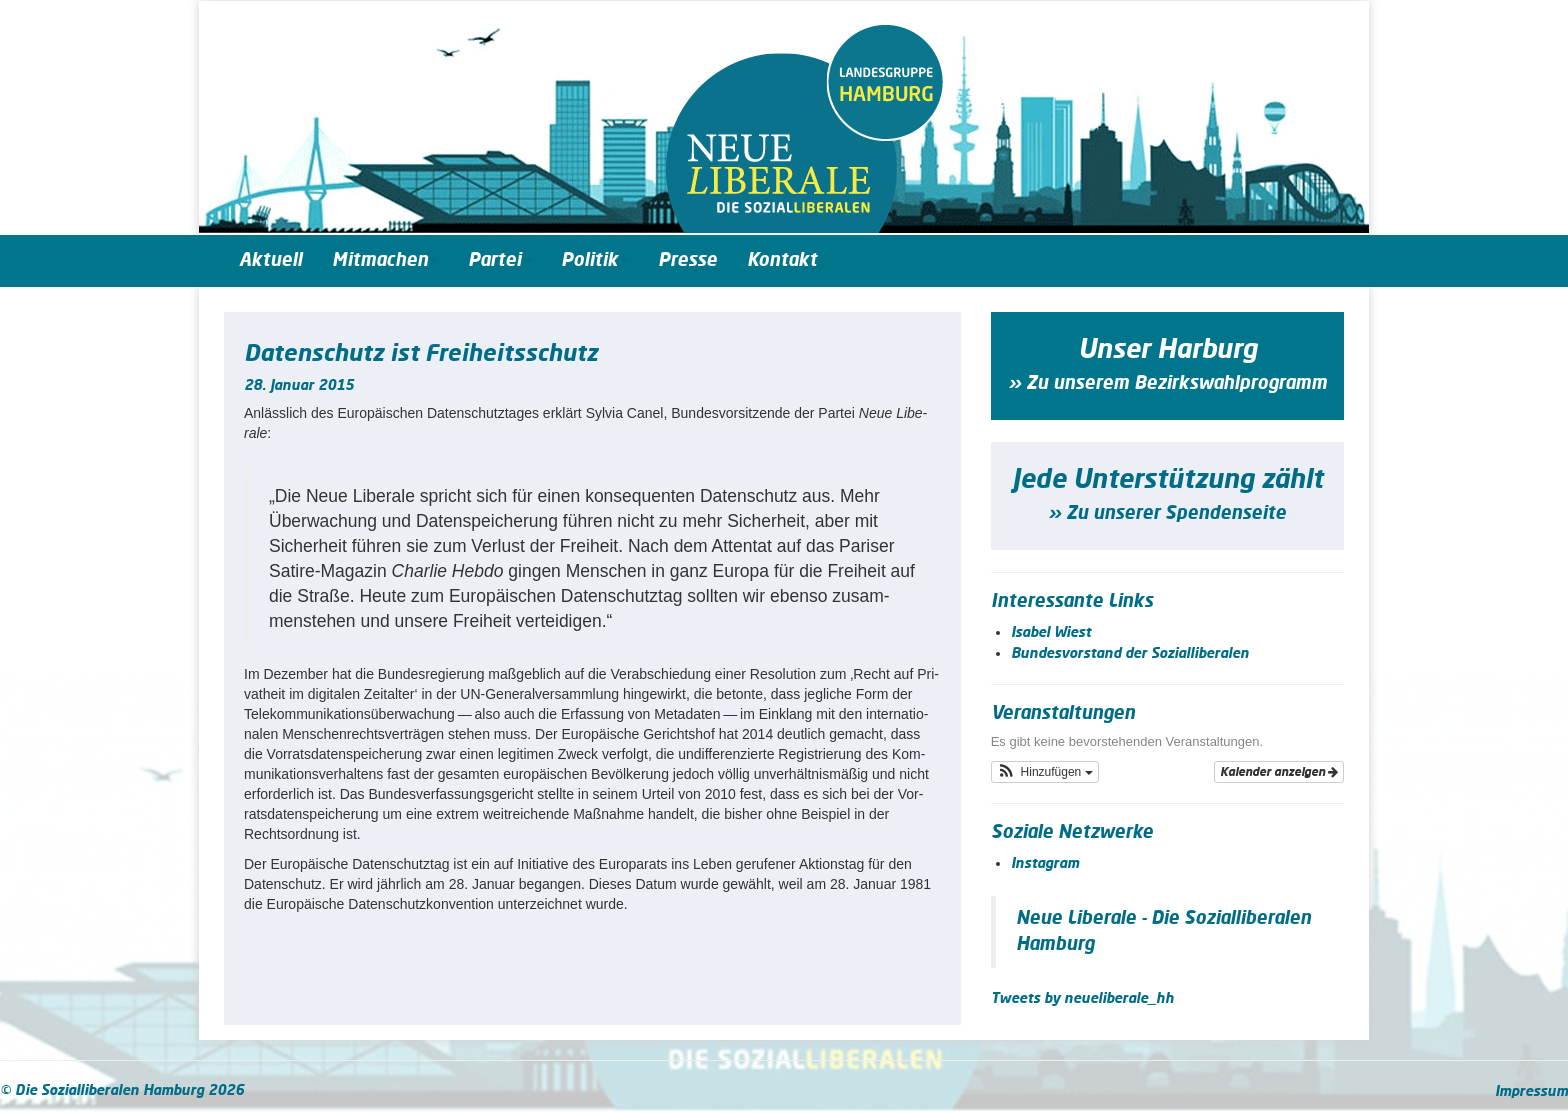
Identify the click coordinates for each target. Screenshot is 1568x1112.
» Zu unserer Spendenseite (1167, 514)
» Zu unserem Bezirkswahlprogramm (1167, 384)
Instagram (1045, 864)
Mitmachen (385, 261)
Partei (499, 261)
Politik (594, 261)
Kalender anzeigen (1279, 772)
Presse (687, 261)
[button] (1045, 772)
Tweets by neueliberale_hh (1082, 999)
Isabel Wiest (1051, 633)
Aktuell (270, 261)
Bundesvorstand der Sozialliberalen (1130, 654)
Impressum (1531, 1092)
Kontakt (782, 261)
